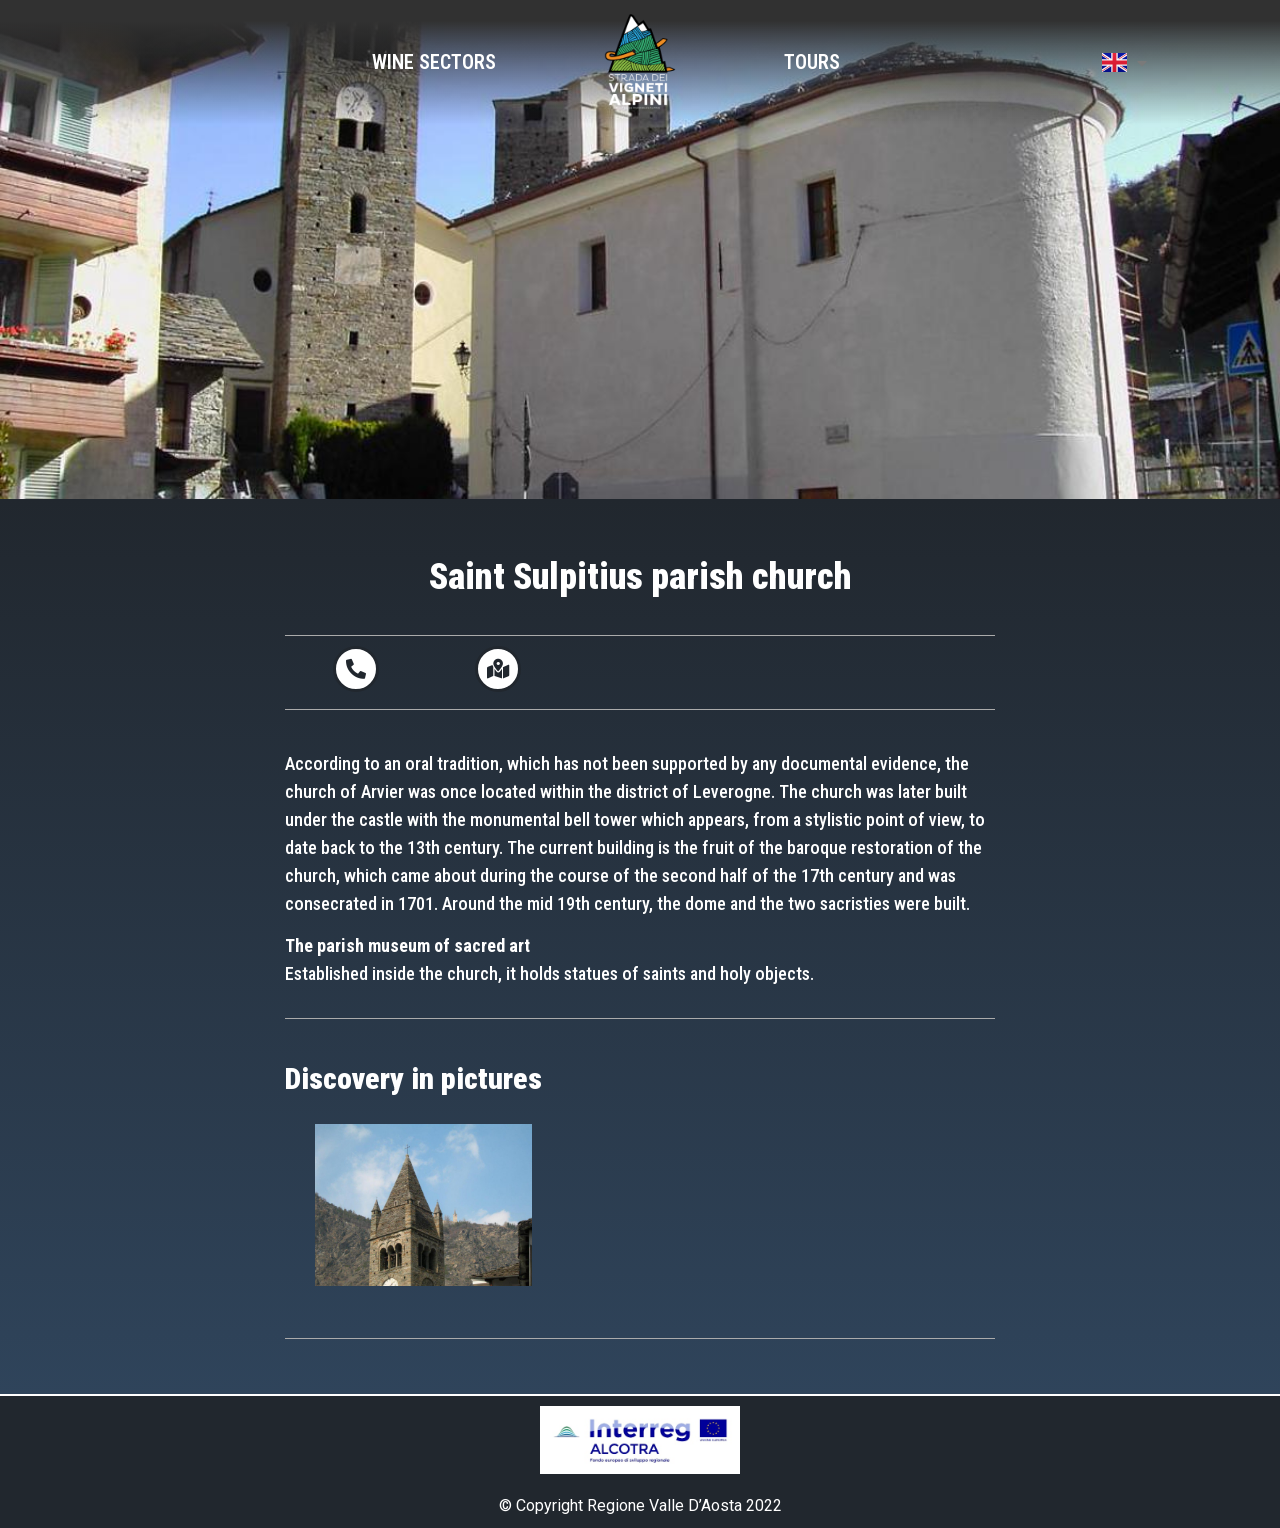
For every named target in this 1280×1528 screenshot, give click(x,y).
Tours (812, 62)
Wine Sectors (434, 62)
